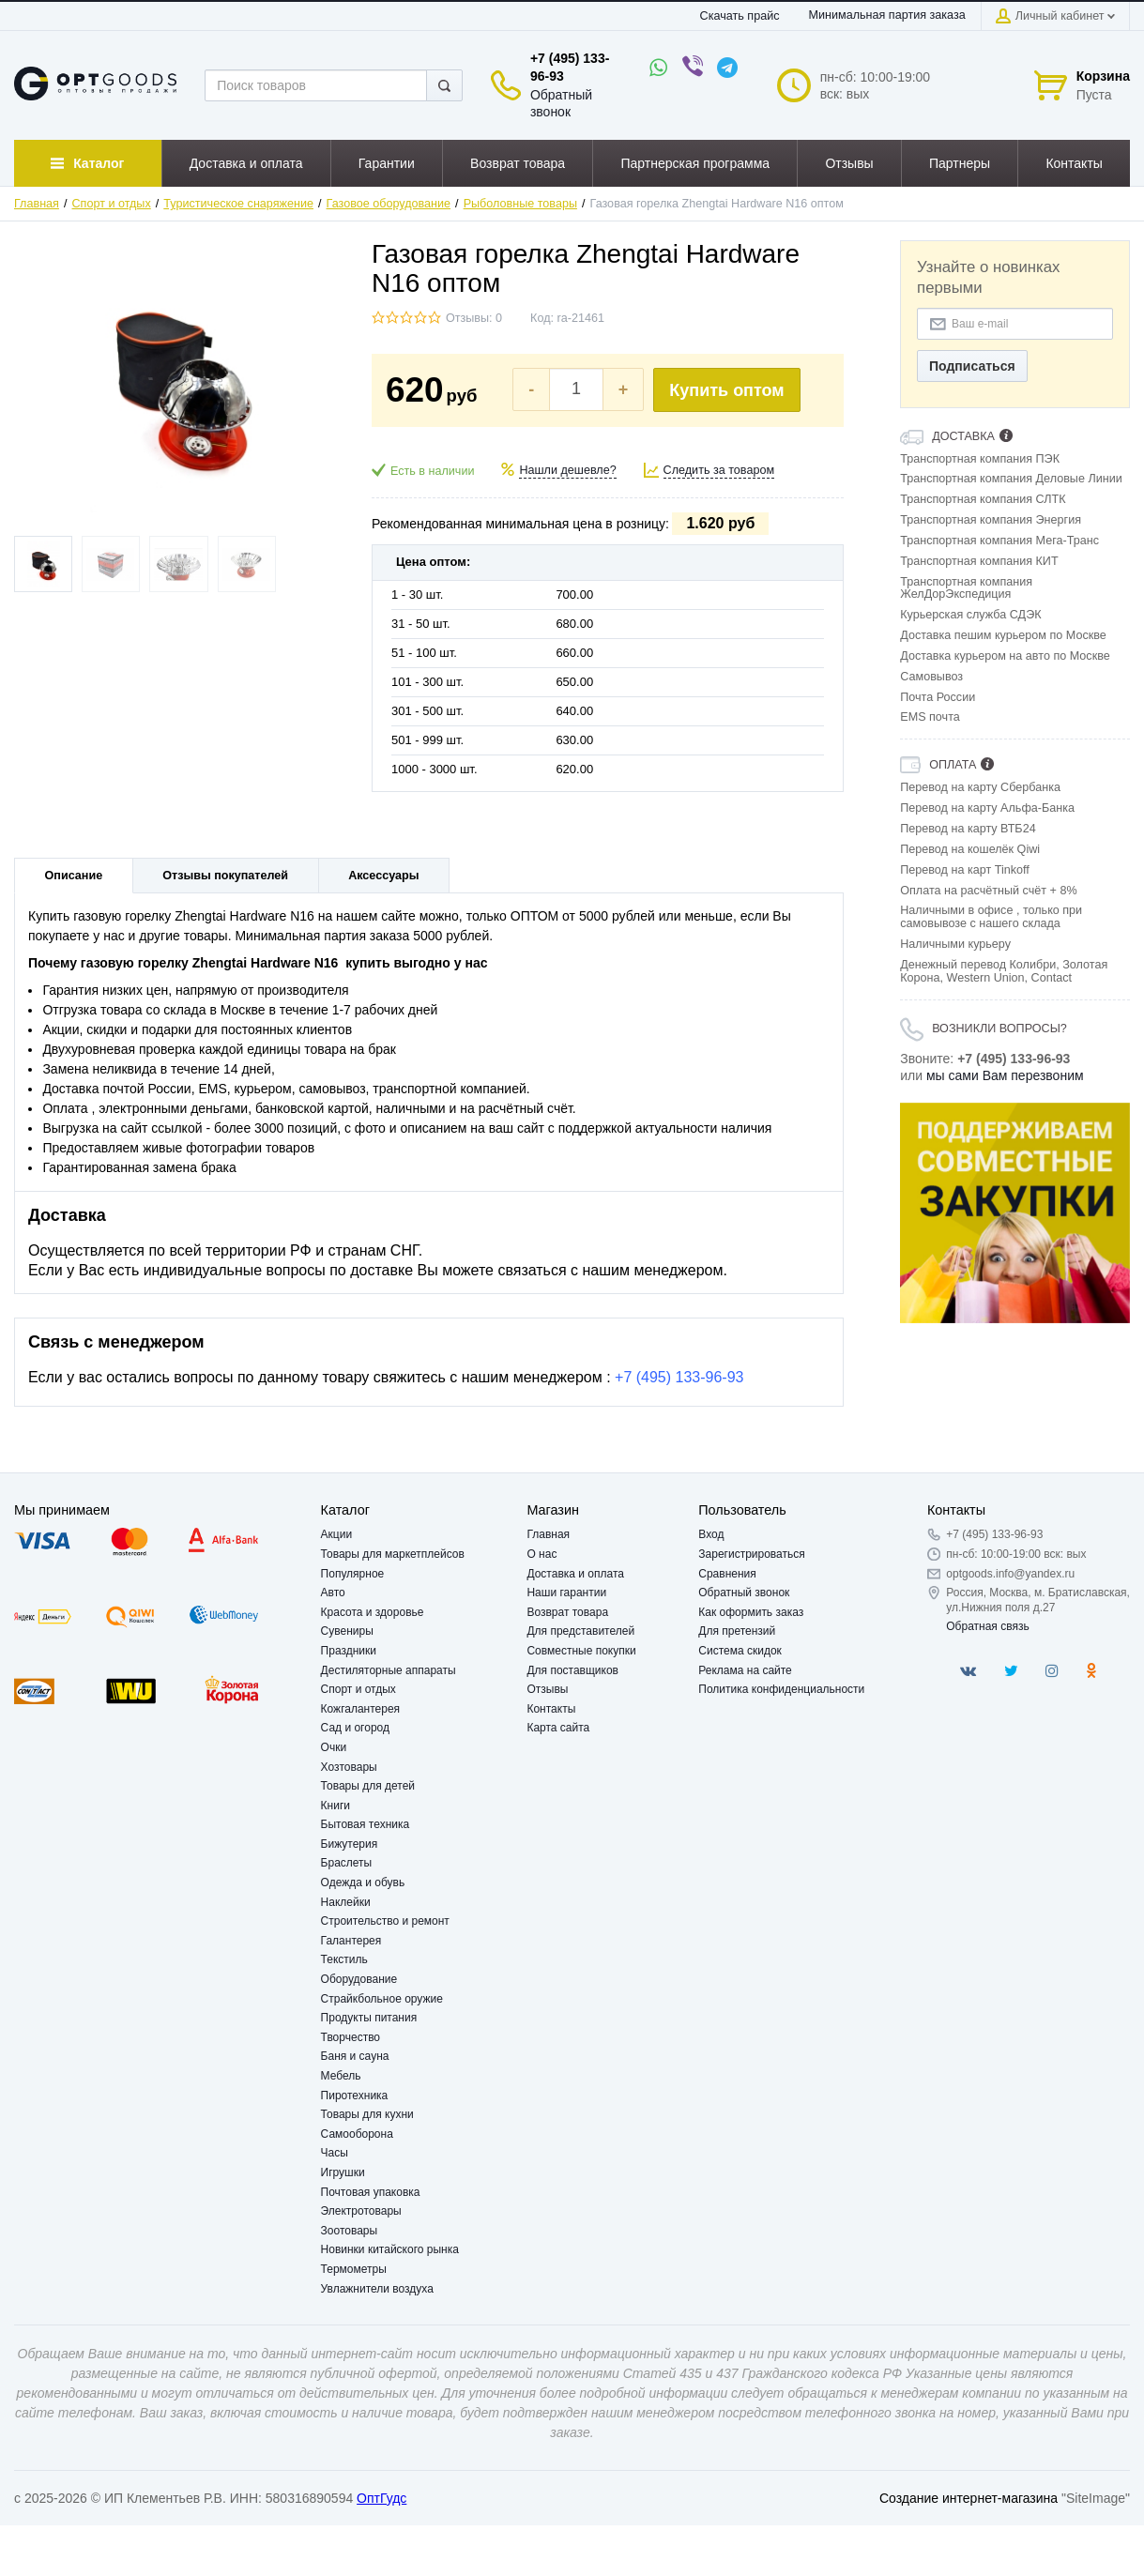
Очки (334, 1747)
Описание (74, 875)
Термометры (354, 2269)
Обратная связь (987, 1626)
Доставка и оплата (575, 1573)
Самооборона (357, 2134)
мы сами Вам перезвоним (1005, 1075)
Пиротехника (355, 2095)
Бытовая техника (365, 1824)
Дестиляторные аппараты (388, 1670)
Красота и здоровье (372, 1612)
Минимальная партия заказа (886, 15)
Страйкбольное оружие (382, 1998)
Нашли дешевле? (567, 470)
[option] (1015, 1213)
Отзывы (547, 1689)
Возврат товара (567, 1612)
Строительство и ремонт (385, 1921)
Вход (711, 1534)
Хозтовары (349, 1767)
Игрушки (343, 2172)
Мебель (341, 2075)
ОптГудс (381, 2498)
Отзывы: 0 (474, 318)
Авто (333, 1592)
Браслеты (347, 1862)
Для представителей (580, 1631)
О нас (541, 1554)
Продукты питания (369, 2017)
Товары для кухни (367, 2114)
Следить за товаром (719, 470)
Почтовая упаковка (370, 2192)
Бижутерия (349, 1844)
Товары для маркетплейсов (393, 1554)
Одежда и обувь (363, 1882)
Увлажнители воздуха (377, 2288)
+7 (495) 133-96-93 (679, 1377)
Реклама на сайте (745, 1670)
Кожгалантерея (361, 1708)
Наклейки (346, 1902)
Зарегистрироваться (751, 1554)
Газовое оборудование (389, 203)
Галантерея (351, 1940)
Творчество (350, 2037)
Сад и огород (355, 1727)
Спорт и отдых (111, 203)
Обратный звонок (743, 1592)
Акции (337, 1534)
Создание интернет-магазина (968, 2498)
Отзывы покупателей (225, 875)
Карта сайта (557, 1727)
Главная (36, 203)
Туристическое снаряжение (238, 203)
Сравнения (727, 1573)
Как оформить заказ (750, 1612)
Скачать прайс (740, 16)
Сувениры (347, 1631)
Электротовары (361, 2211)
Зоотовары (349, 2230)
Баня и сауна (355, 2056)
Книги (335, 1805)
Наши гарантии (566, 1592)
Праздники (348, 1650)
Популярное (353, 1573)
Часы (334, 2152)
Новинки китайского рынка (390, 2249)
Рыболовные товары (520, 203)
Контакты (550, 1708)
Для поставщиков (572, 1670)
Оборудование (359, 1979)
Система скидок (740, 1650)
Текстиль (344, 1959)
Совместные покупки (580, 1650)
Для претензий (736, 1631)
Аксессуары (383, 875)
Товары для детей (368, 1785)
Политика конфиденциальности (781, 1689)
